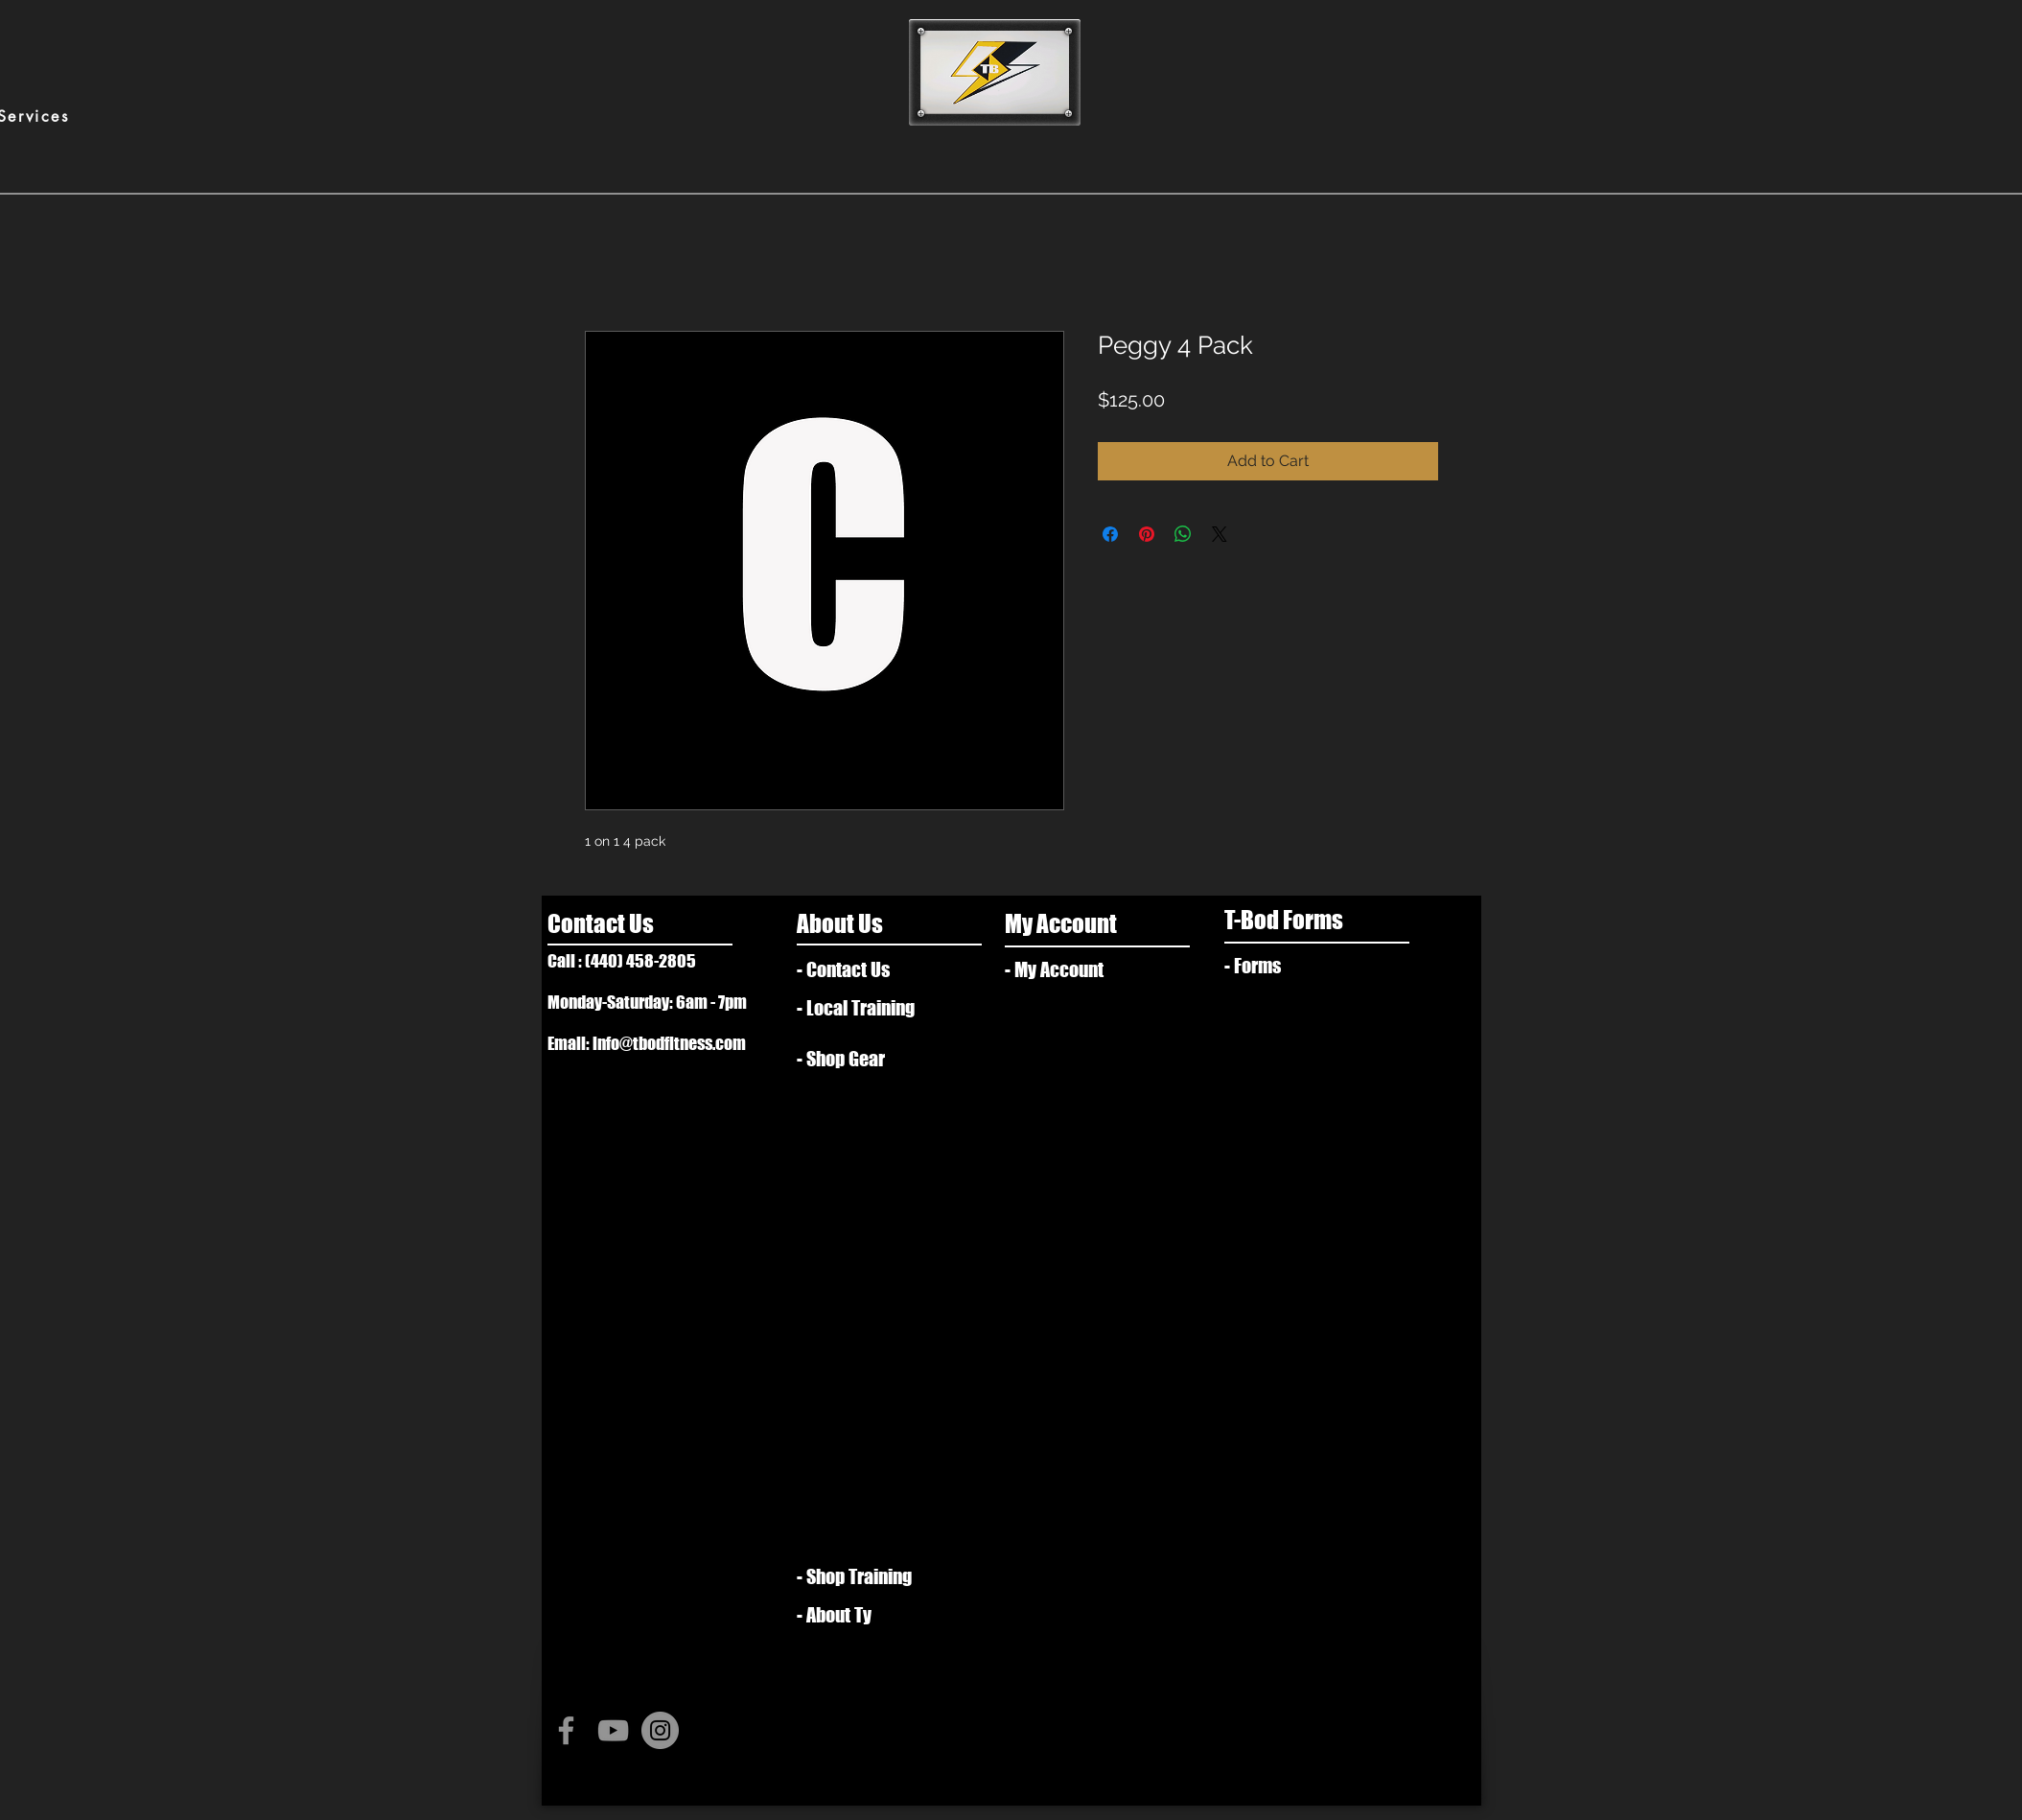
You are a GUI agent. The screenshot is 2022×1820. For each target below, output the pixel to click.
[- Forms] (1290, 965)
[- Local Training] (869, 1008)
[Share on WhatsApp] (1183, 534)
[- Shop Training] (862, 1576)
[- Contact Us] (874, 969)
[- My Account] (1070, 969)
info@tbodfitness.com (669, 1043)
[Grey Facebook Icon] (566, 1730)
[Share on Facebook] (1110, 534)
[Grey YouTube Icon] (613, 1730)
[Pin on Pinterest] (1146, 534)
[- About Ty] (869, 1615)
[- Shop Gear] (852, 1058)
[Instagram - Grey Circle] (660, 1730)
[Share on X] (1219, 534)
